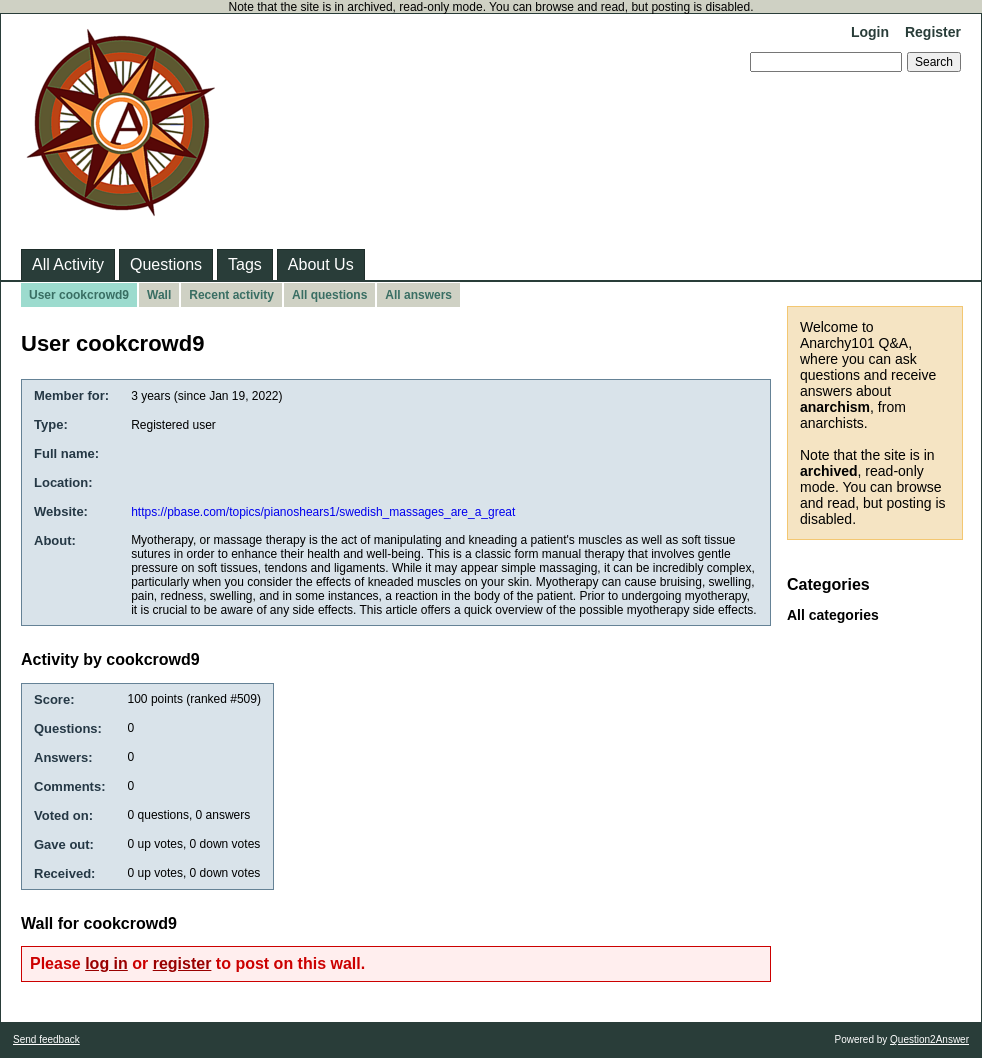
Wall (159, 295)
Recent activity (231, 295)
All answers (418, 295)
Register (933, 32)
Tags (245, 264)
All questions (329, 295)
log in (106, 963)
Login (870, 32)
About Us (321, 264)
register (182, 963)
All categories (833, 615)
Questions (166, 264)
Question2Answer (929, 1039)
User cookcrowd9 (79, 295)
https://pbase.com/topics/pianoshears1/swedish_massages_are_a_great (323, 512)
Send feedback (46, 1039)
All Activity (68, 264)
